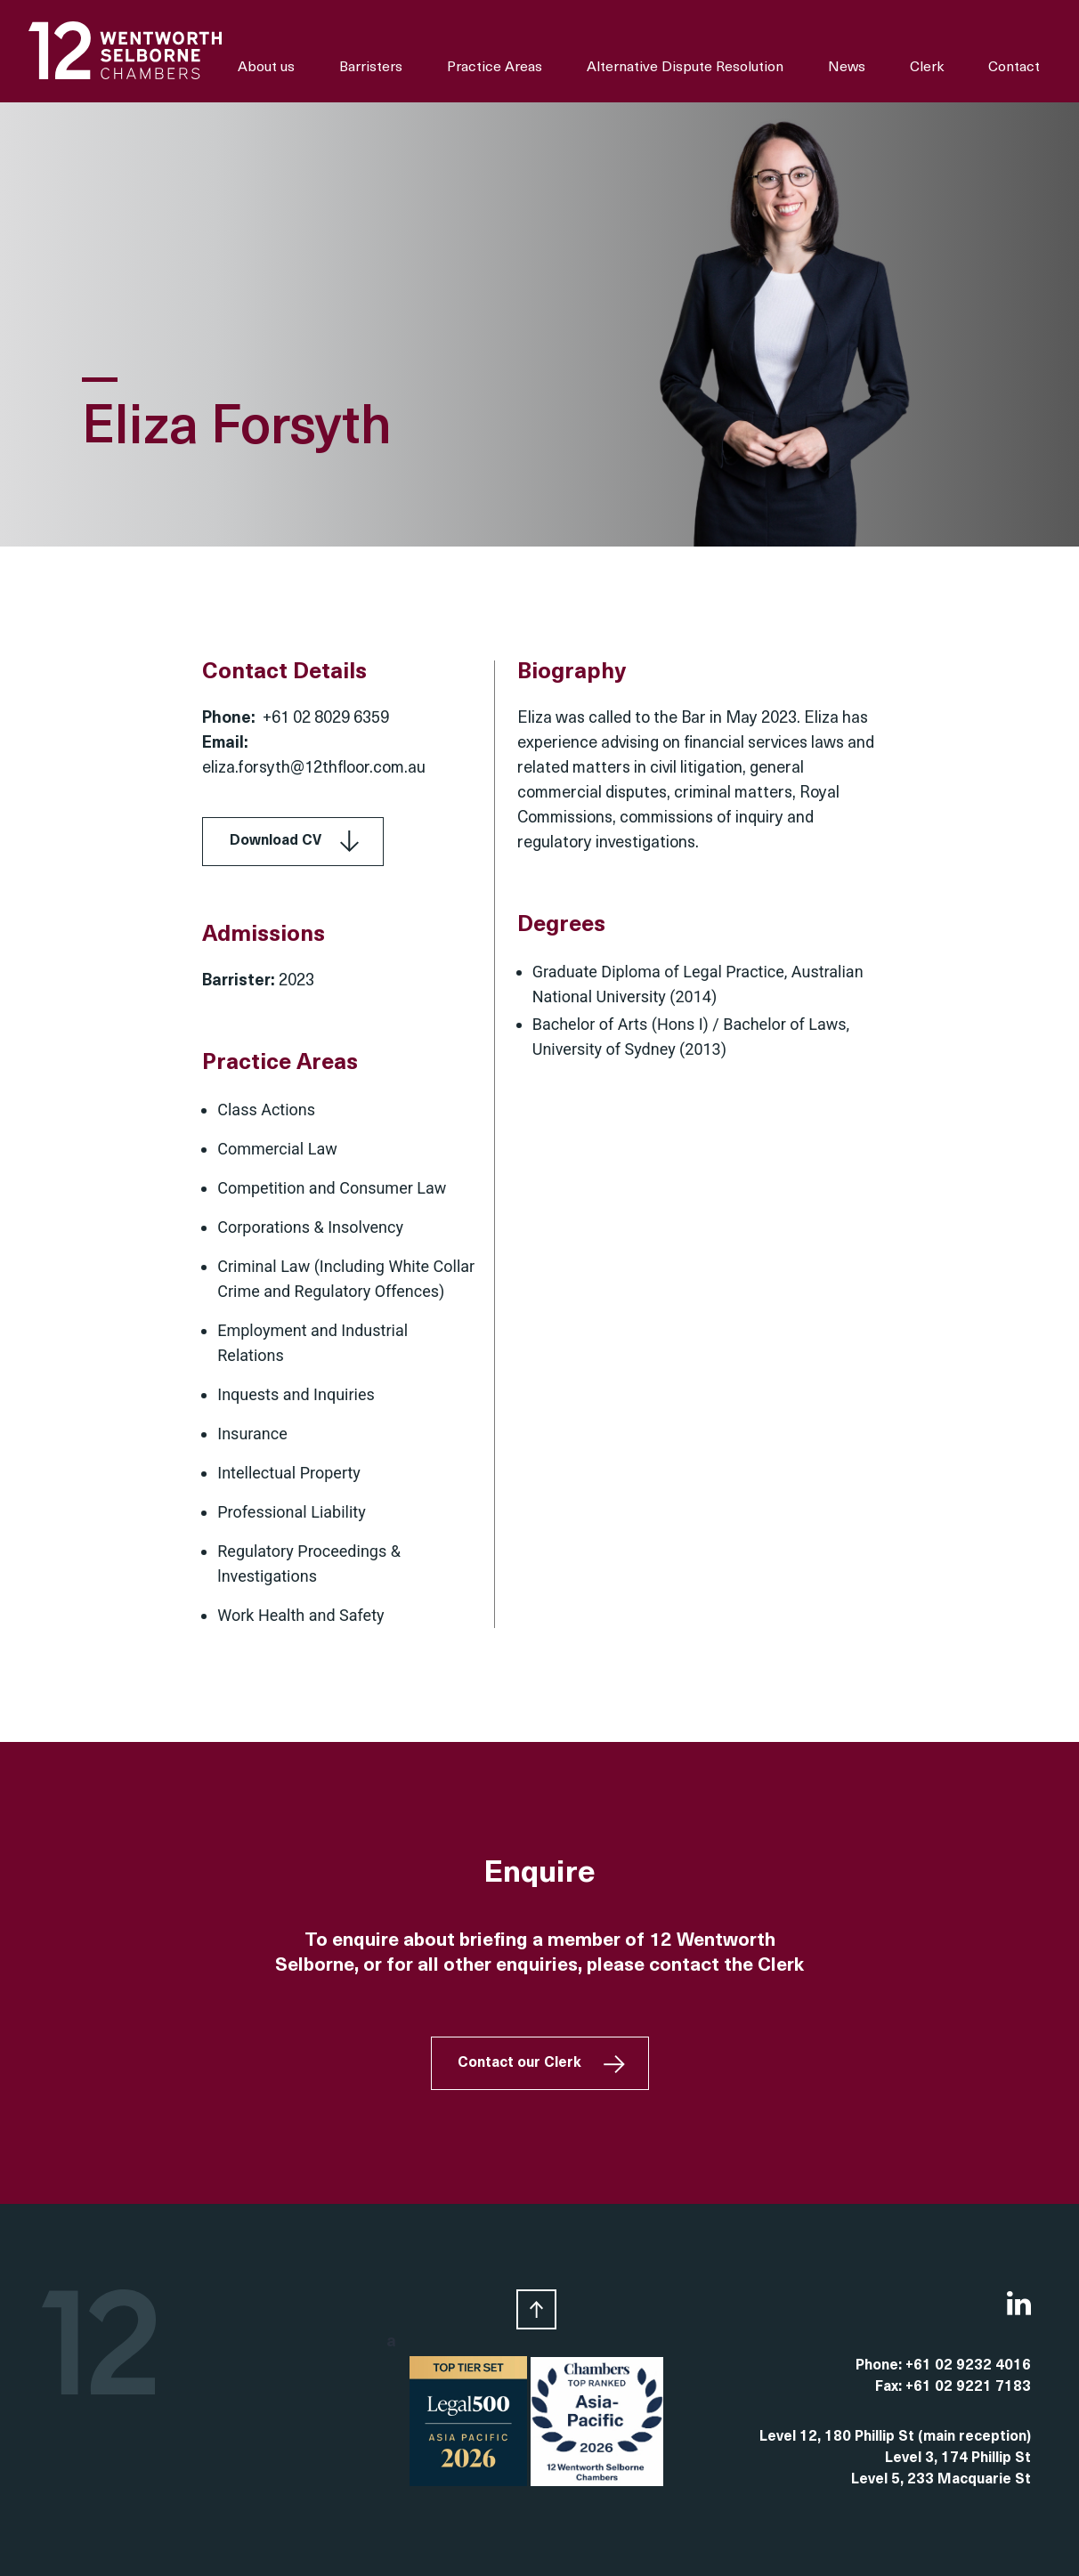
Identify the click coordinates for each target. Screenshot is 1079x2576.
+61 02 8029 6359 (326, 718)
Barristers (370, 68)
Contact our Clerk (519, 2063)
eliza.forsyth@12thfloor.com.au (314, 768)
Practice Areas (494, 68)
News (846, 68)
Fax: (890, 2387)
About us (266, 68)
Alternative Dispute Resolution (685, 68)
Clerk (927, 68)
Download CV (275, 841)
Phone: (880, 2366)
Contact (1014, 68)
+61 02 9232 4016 (968, 2366)
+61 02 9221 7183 (968, 2387)
